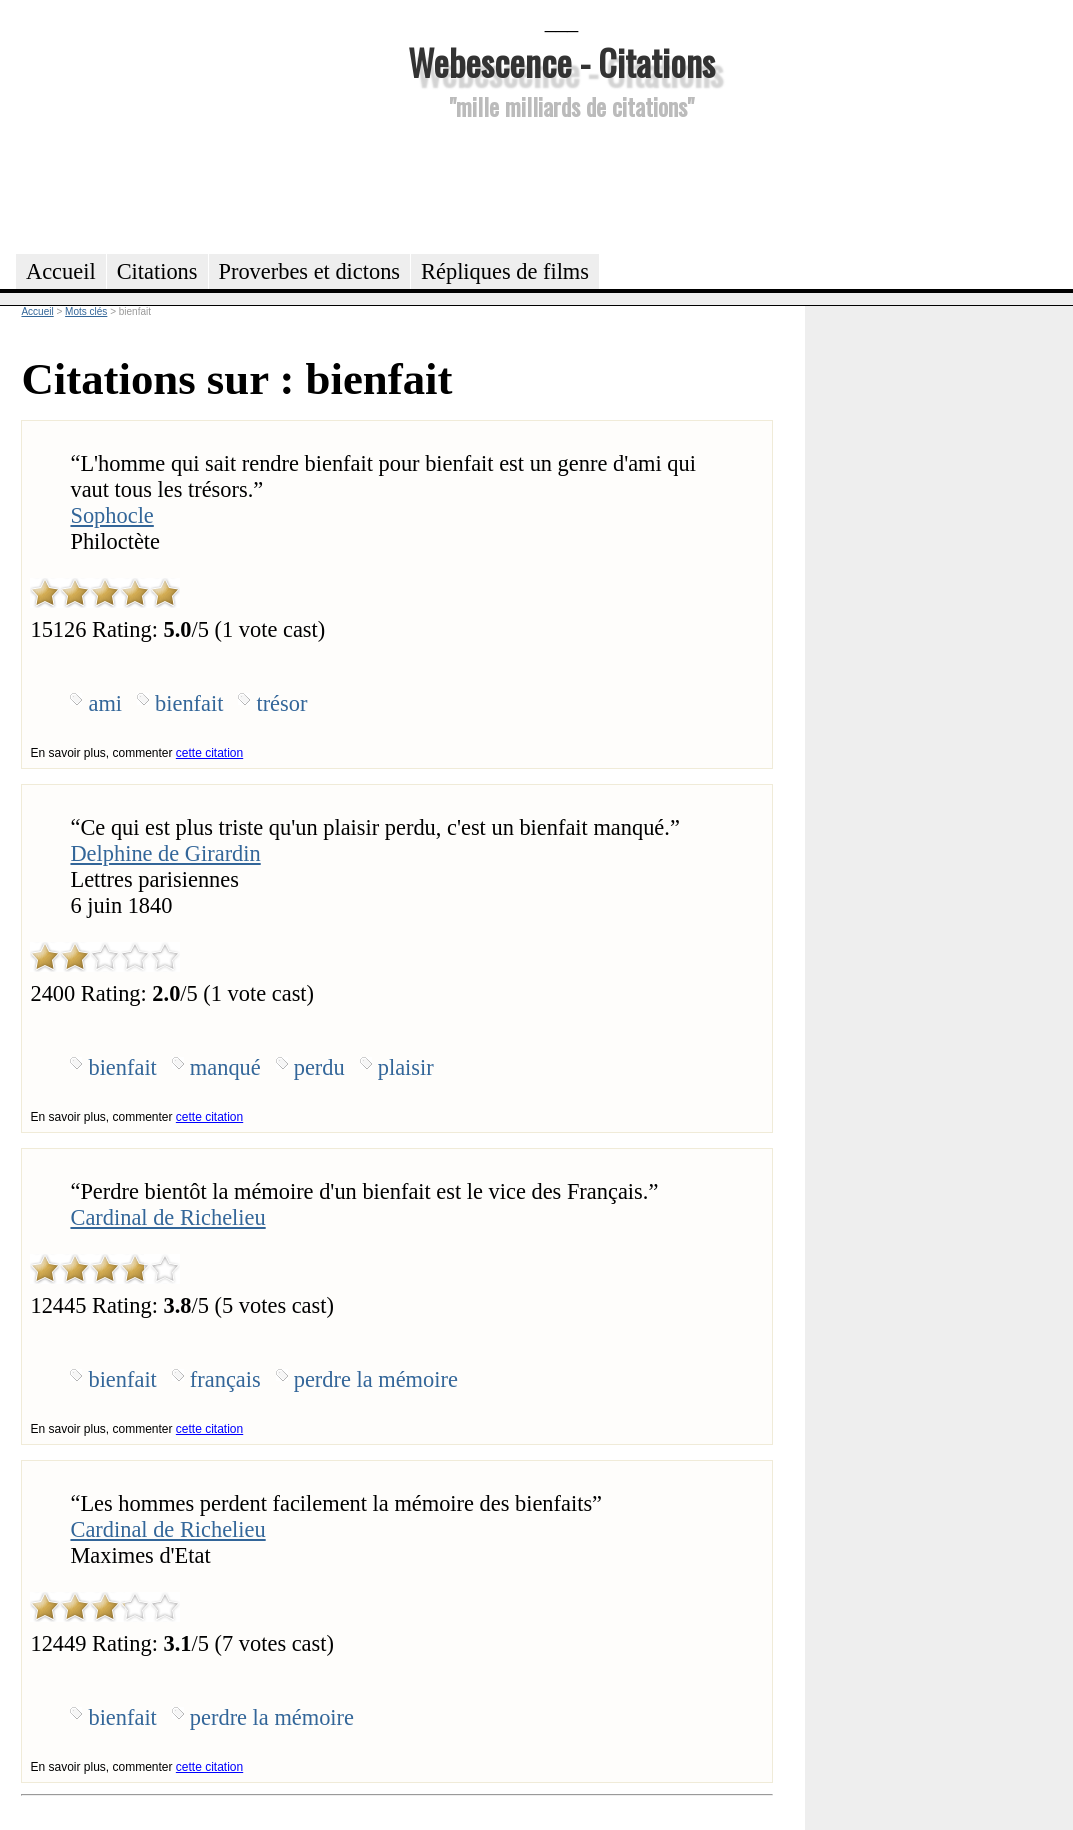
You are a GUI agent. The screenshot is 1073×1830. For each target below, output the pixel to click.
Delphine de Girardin (165, 853)
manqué (225, 1067)
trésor (281, 703)
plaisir (406, 1067)
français (225, 1379)
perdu (319, 1067)
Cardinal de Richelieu (167, 1217)
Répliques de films (505, 271)
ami (105, 703)
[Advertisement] (562, 184)
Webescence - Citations (561, 61)
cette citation (209, 753)
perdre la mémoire (376, 1379)
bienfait (189, 703)
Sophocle (111, 515)
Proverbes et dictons (310, 271)
